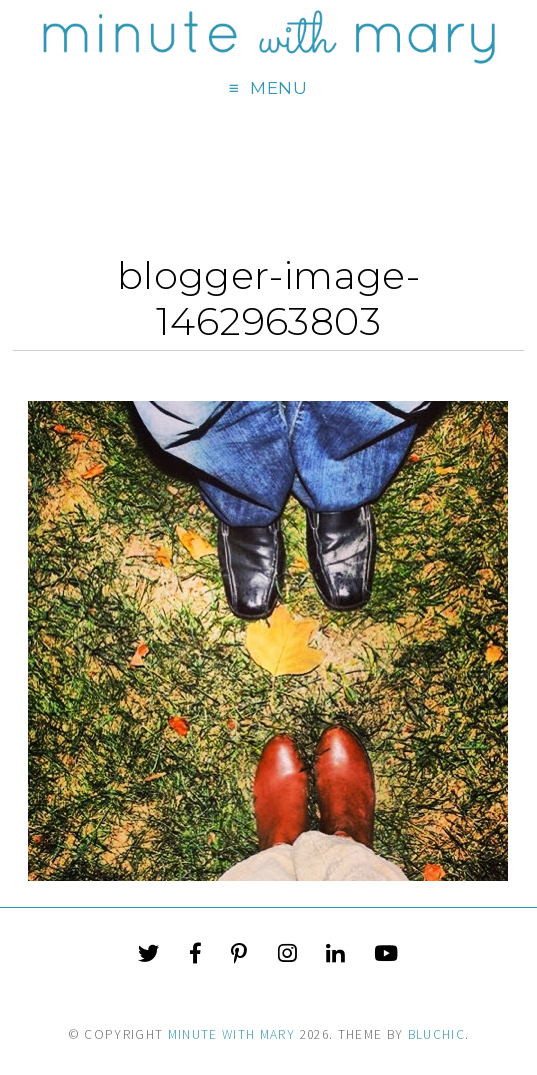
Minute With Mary (232, 1034)
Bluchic (436, 1034)
